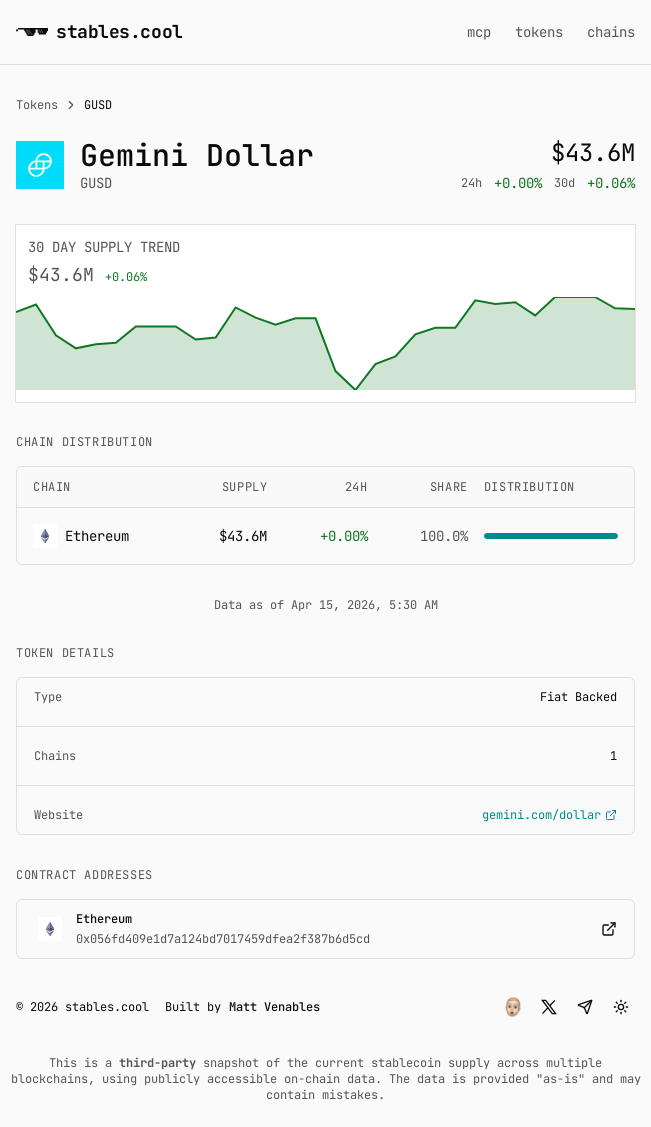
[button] (513, 1007)
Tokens (37, 105)
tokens (539, 32)
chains (611, 32)
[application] (325, 343)
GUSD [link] (98, 105)
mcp (479, 32)
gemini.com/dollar (549, 815)
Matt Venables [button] (274, 1007)
